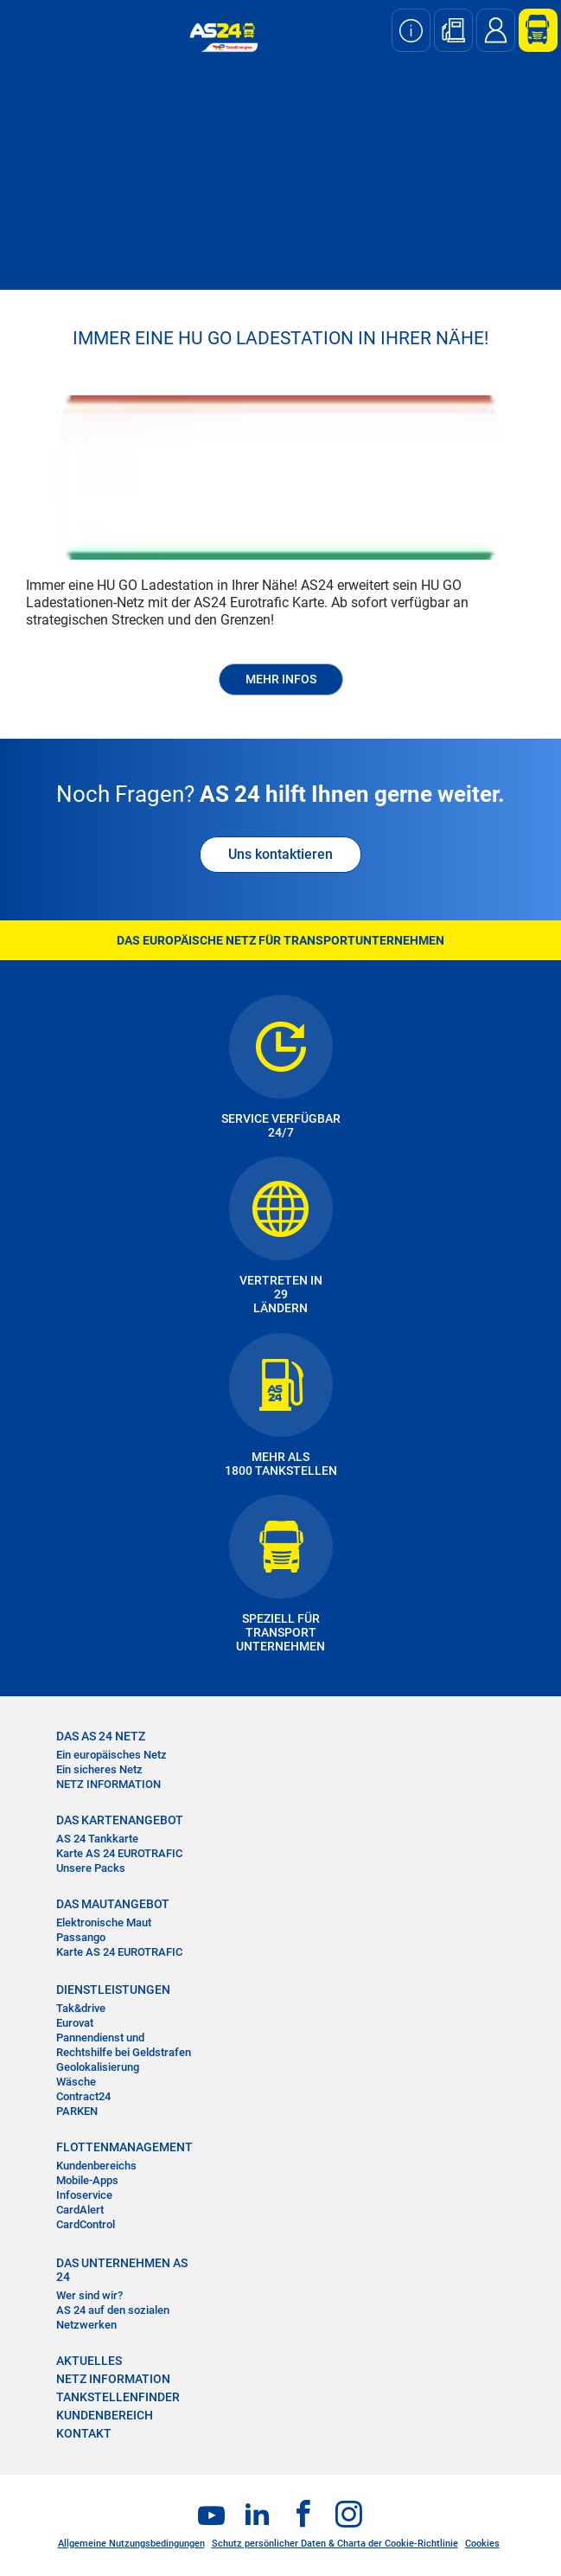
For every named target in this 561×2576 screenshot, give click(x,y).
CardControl (85, 2224)
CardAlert (80, 2209)
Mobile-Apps (87, 2180)
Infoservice (84, 2194)
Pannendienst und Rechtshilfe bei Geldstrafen (123, 2045)
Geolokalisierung (97, 2066)
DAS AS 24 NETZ (100, 1736)
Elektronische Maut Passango (103, 1930)
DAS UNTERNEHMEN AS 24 (122, 2270)
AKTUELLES (89, 2361)
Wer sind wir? (89, 2295)
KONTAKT (84, 2433)
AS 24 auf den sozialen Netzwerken (112, 2317)
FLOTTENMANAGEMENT (124, 2147)
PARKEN (77, 2111)
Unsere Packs (90, 1868)
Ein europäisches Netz (111, 1754)
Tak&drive (80, 2008)
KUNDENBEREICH (104, 2415)
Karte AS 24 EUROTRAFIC (119, 1853)
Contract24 (83, 2096)
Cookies (482, 2543)
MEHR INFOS (280, 679)
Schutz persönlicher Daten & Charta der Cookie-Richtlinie (335, 2543)
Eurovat (74, 2022)
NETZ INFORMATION (108, 1784)
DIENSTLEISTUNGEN (113, 1989)
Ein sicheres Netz (99, 1769)
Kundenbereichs (96, 2165)
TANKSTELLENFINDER (118, 2397)
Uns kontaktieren (280, 854)
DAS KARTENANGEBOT (119, 1820)
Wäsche (76, 2081)
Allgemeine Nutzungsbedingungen (131, 2543)
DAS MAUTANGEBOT (112, 1904)
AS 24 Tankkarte (97, 1838)
